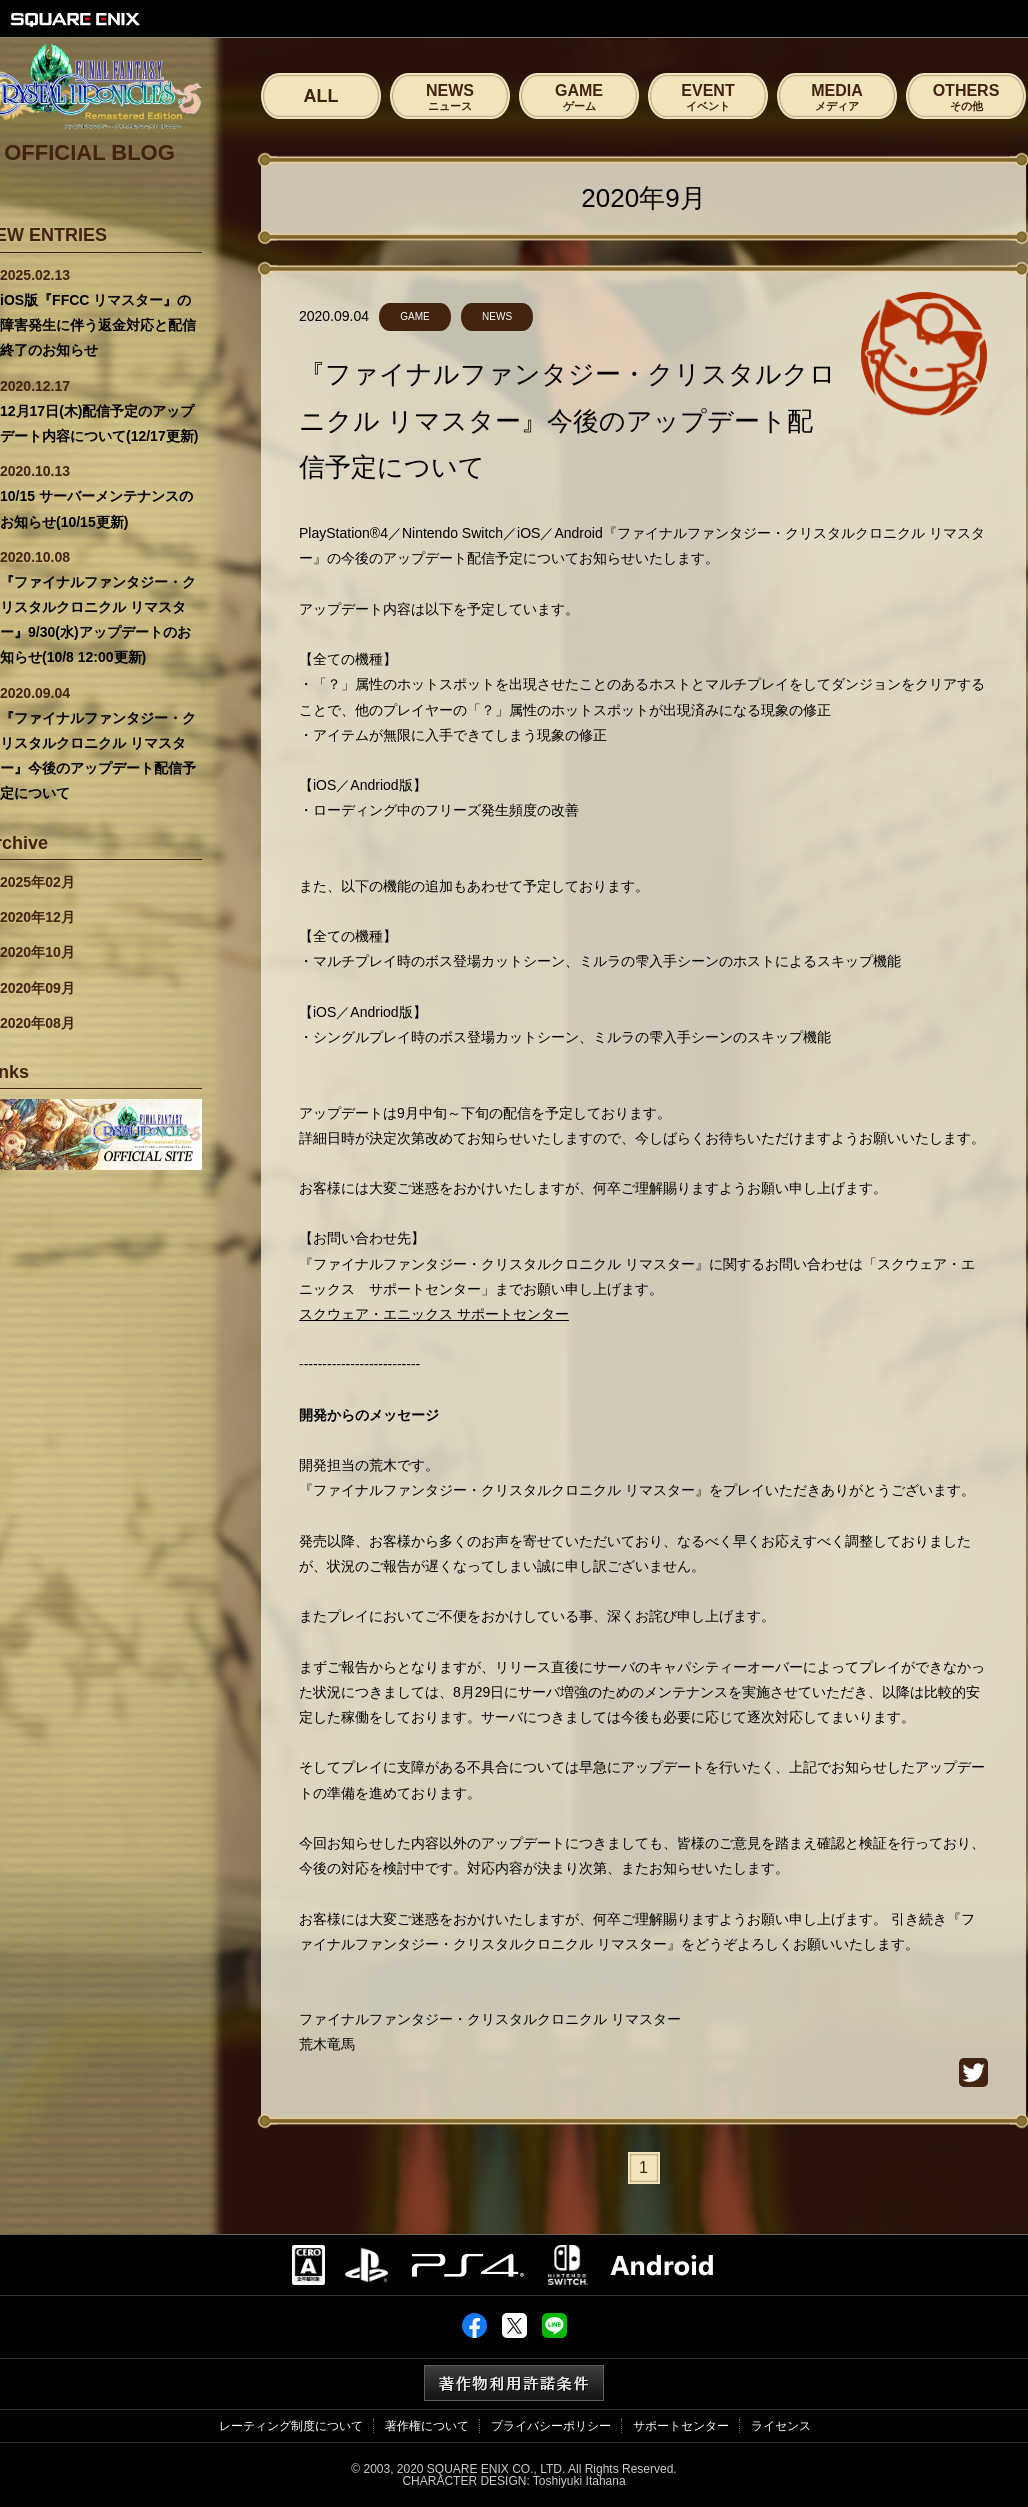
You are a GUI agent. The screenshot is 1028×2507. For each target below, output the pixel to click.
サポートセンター (681, 2426)
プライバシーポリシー (551, 2426)
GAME (579, 97)
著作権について (427, 2426)
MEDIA (837, 97)
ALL (321, 96)
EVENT (708, 97)
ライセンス (781, 2426)
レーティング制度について (291, 2426)
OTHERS (966, 97)
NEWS (450, 97)
